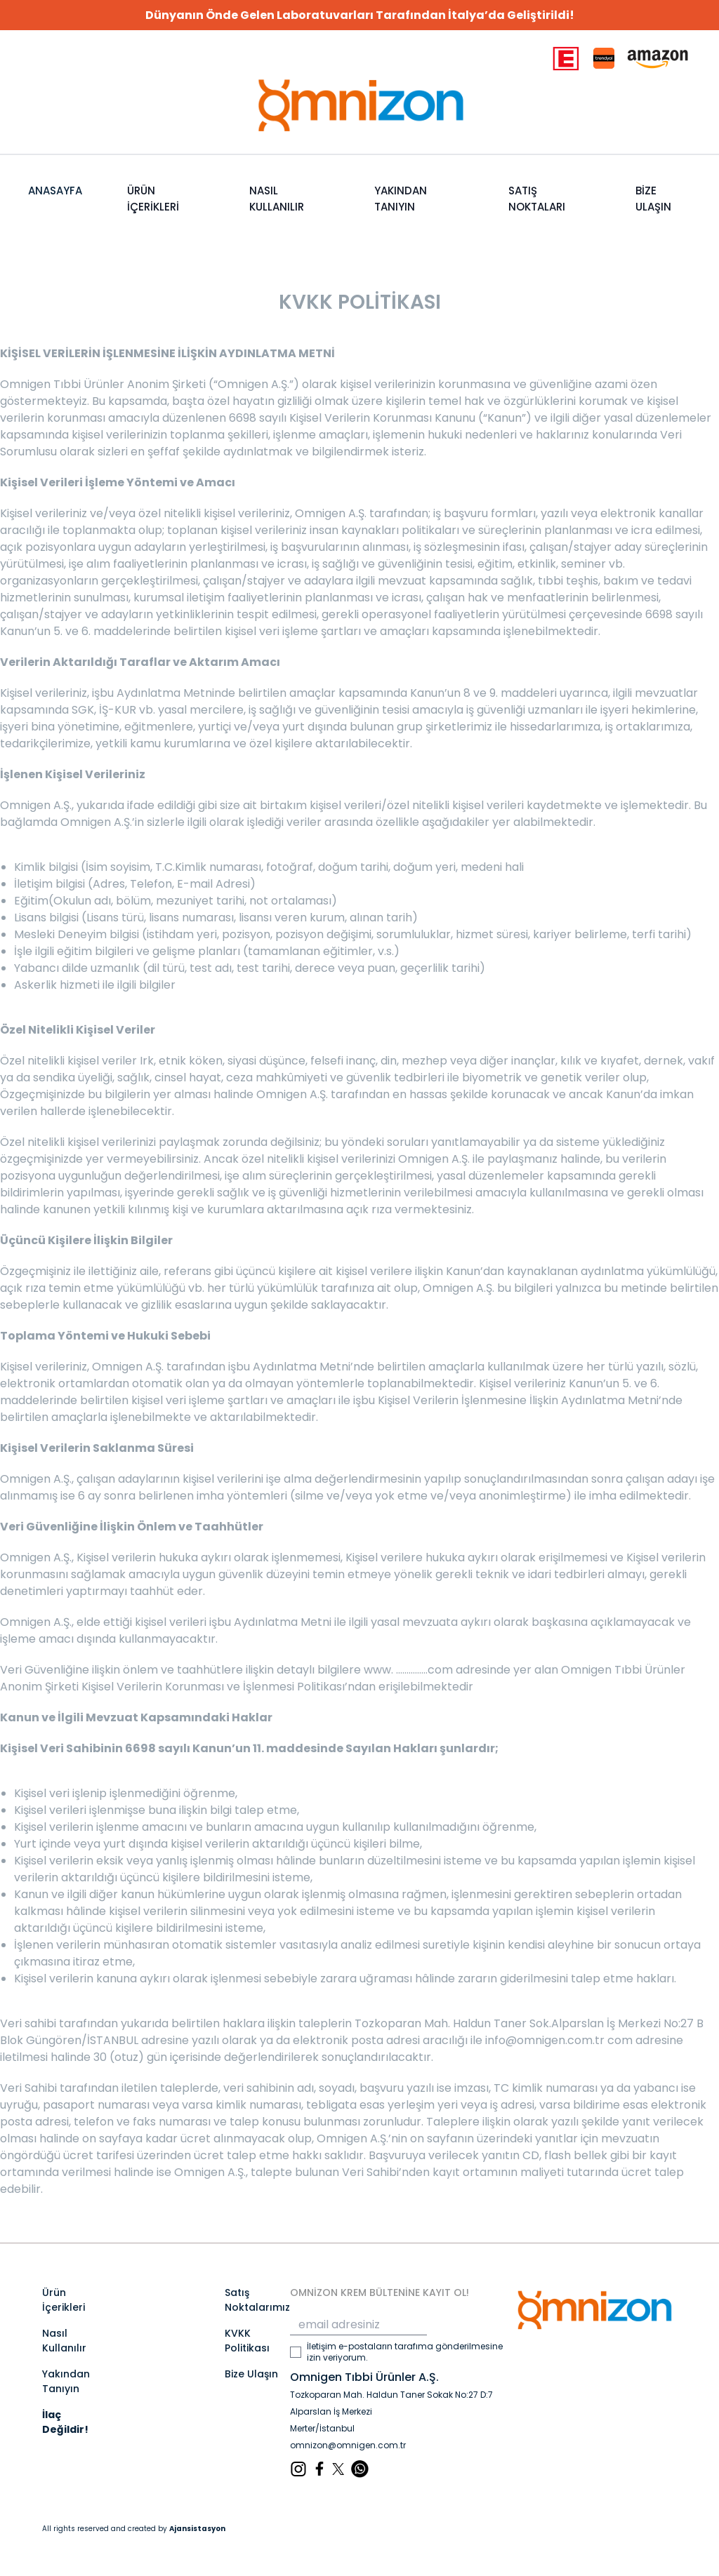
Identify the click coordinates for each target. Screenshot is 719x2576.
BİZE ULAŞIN (653, 198)
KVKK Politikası (247, 2340)
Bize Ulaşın (251, 2374)
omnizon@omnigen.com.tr (348, 2445)
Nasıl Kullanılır (64, 2340)
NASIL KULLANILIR (276, 198)
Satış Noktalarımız (257, 2299)
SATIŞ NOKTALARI (536, 198)
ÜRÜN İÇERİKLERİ (153, 198)
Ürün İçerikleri (63, 2299)
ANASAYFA (55, 190)
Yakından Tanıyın (66, 2381)
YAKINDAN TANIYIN (400, 198)
